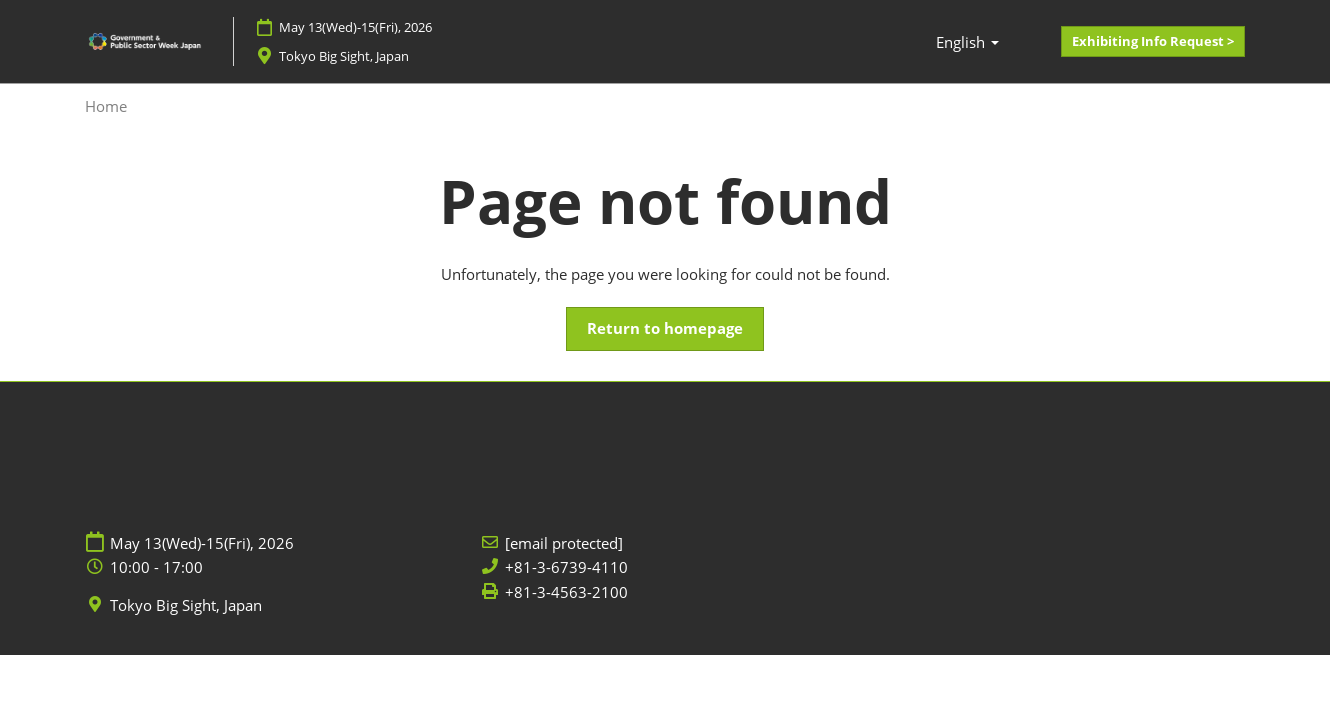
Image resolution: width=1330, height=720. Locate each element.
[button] (1153, 42)
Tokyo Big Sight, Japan (186, 605)
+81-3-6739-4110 (566, 567)
